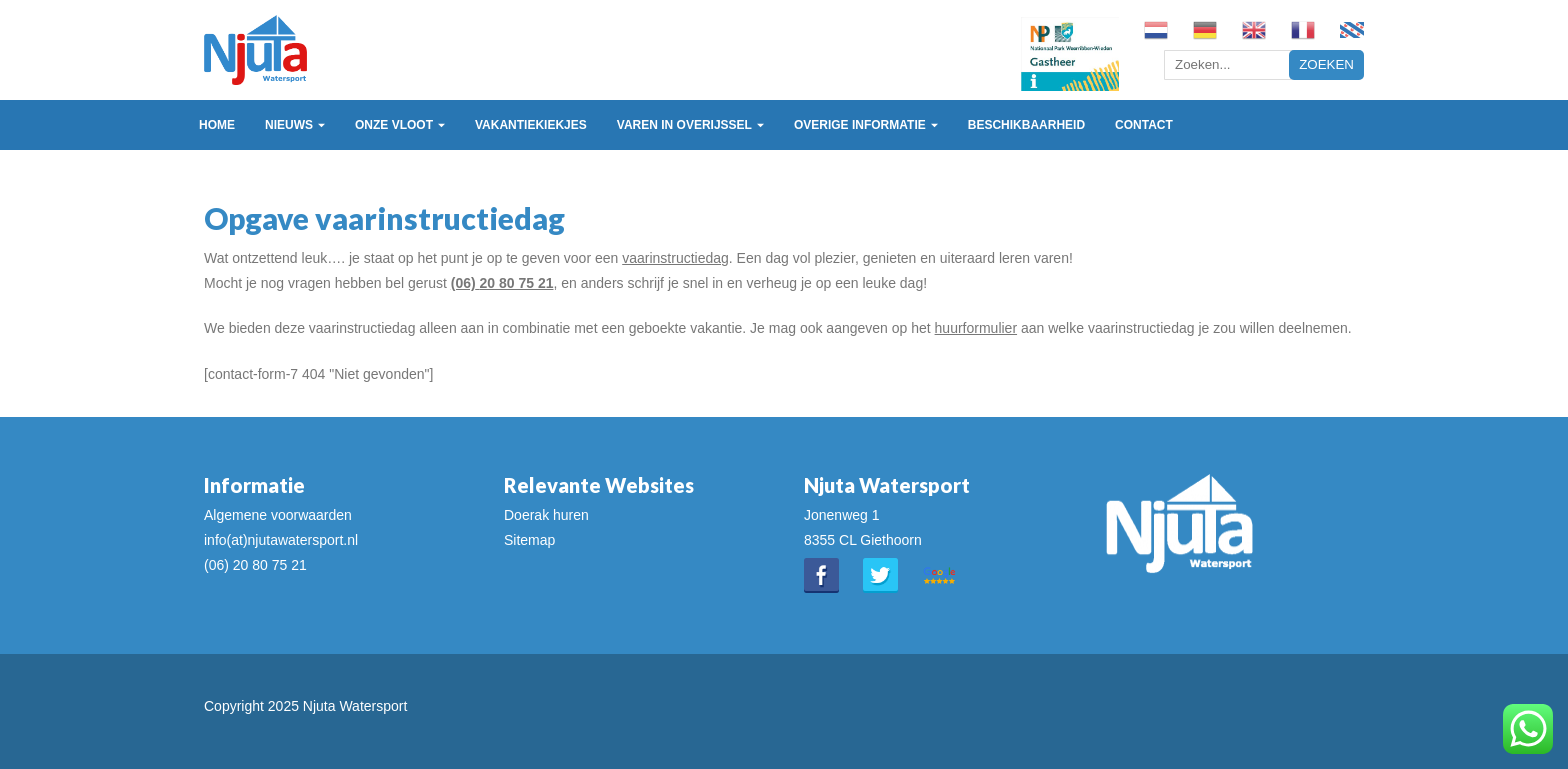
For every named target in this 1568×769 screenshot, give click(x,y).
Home (217, 125)
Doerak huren (546, 515)
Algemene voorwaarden (278, 515)
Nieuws (289, 125)
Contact (1144, 125)
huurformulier (976, 328)
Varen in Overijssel (684, 125)
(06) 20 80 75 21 (255, 565)
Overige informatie (860, 125)
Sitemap (529, 540)
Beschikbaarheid (1026, 125)
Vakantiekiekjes (531, 125)
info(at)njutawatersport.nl (281, 540)
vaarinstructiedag (675, 258)
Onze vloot (394, 125)
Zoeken (1326, 64)
